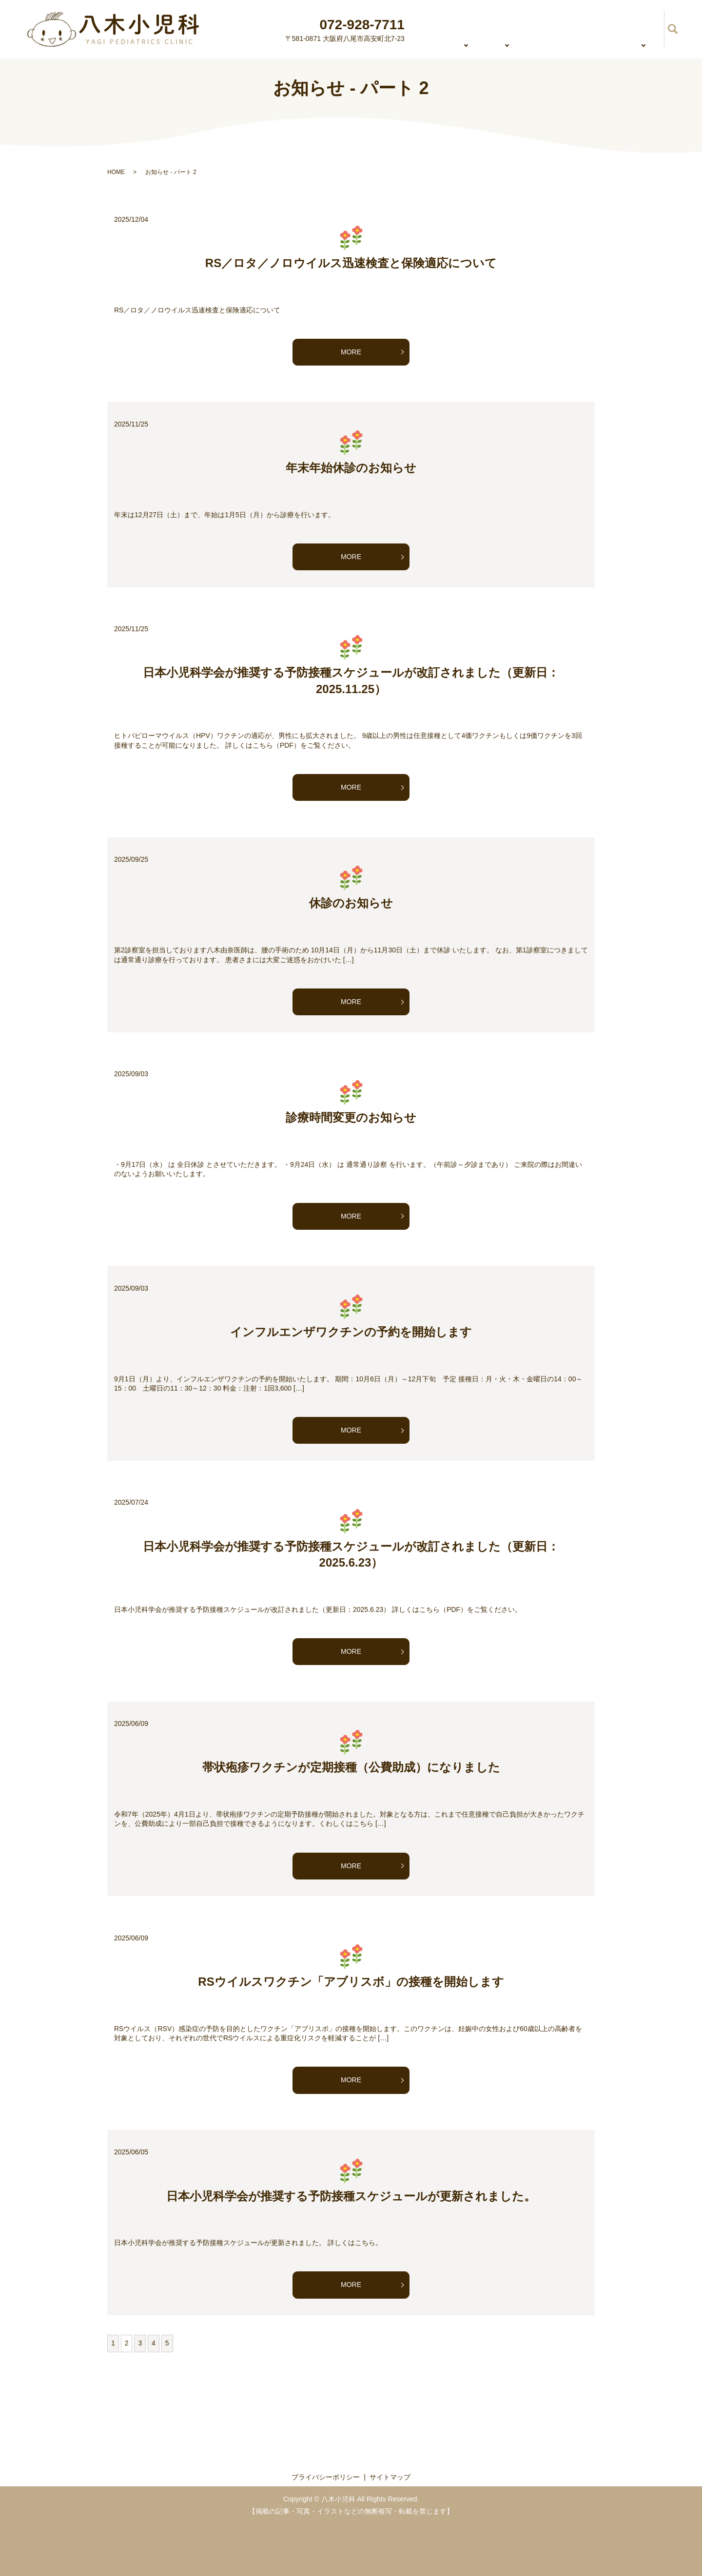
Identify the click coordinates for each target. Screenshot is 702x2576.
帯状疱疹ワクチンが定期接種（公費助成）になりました (351, 1767)
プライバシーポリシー (326, 2477)
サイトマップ (390, 2477)
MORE (351, 352)
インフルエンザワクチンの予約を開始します (351, 1331)
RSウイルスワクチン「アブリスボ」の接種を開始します (351, 1981)
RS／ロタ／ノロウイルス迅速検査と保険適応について (351, 263)
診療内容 (480, 28)
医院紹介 (432, 27)
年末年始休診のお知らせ (351, 467)
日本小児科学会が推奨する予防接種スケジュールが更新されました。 (351, 2196)
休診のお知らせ (351, 903)
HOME (388, 27)
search (672, 29)
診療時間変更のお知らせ (351, 1117)
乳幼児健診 (587, 28)
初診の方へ (532, 27)
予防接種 (640, 27)
